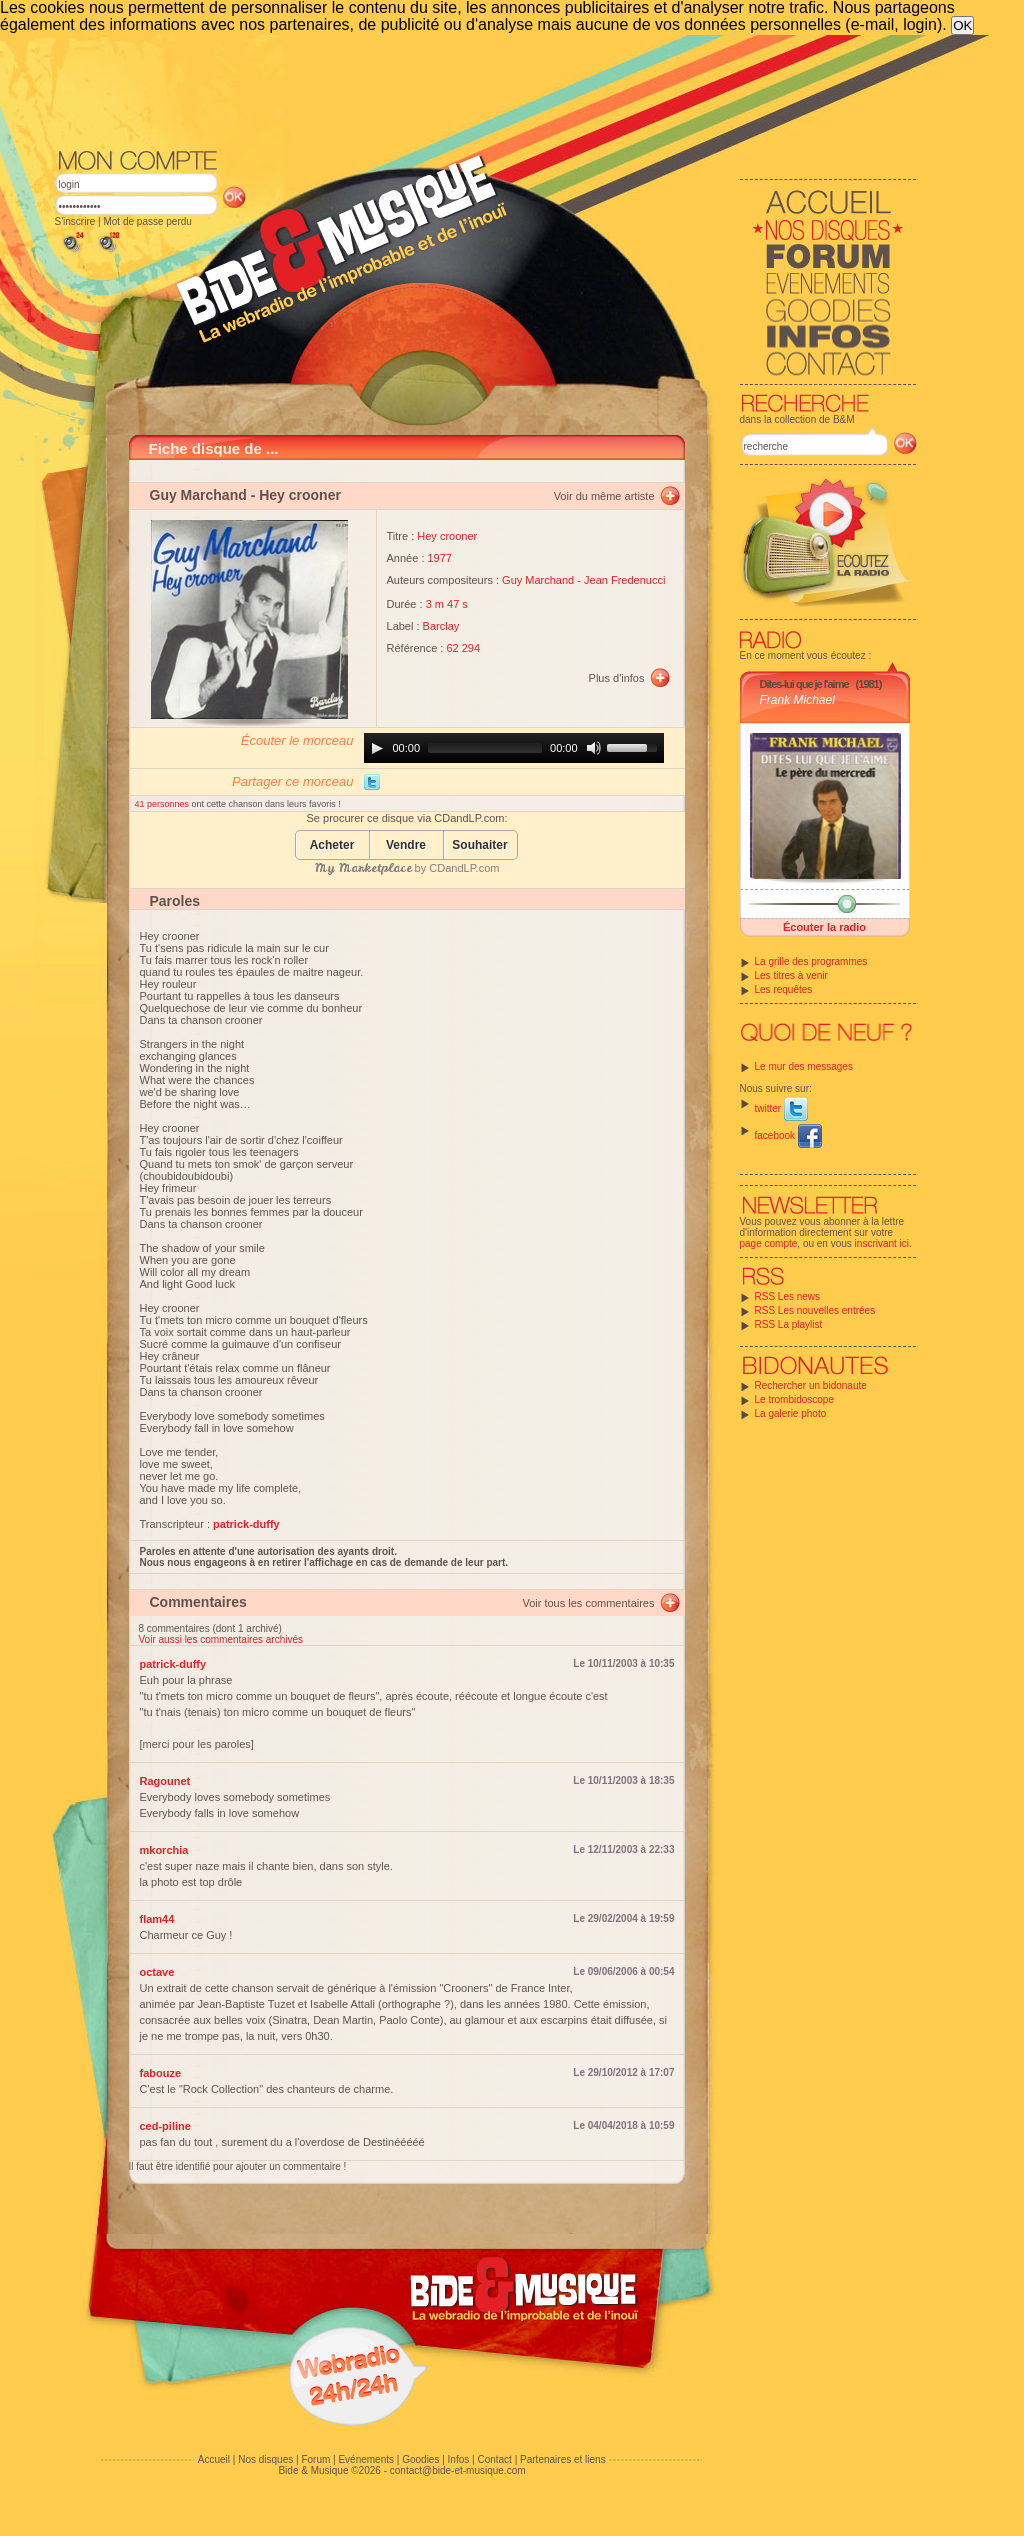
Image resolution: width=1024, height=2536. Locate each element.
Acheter (332, 845)
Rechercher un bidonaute (811, 1385)
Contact (494, 2459)
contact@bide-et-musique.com (458, 2470)
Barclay (441, 626)
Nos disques (265, 2459)
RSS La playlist (789, 1324)
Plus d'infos (617, 678)
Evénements (366, 2459)
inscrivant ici (882, 1243)
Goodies (420, 2459)
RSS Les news (788, 1296)
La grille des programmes (811, 961)
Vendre (406, 845)
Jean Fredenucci (624, 580)
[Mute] (594, 748)
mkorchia (164, 1850)
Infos (459, 2459)
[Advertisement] (486, 90)
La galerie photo (791, 1413)
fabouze (161, 2073)
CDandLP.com (464, 868)
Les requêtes (784, 989)
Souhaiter (479, 845)
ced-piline (165, 2126)
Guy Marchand (198, 495)
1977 (440, 558)
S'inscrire (75, 221)
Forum (315, 2459)
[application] (514, 748)
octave (157, 1972)
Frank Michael (797, 700)
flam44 (157, 1919)
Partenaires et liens (563, 2459)
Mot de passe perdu (147, 221)
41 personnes (163, 804)
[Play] (377, 748)
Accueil (214, 2459)
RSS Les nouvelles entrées (815, 1310)
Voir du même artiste (604, 496)
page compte (769, 1243)
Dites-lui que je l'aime (804, 684)
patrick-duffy (173, 1664)
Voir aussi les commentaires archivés (221, 1639)
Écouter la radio (824, 927)
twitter (781, 1108)
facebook (788, 1135)
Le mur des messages (804, 1066)
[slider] (485, 748)
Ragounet (165, 1781)
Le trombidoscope (795, 1399)
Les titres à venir (791, 975)
